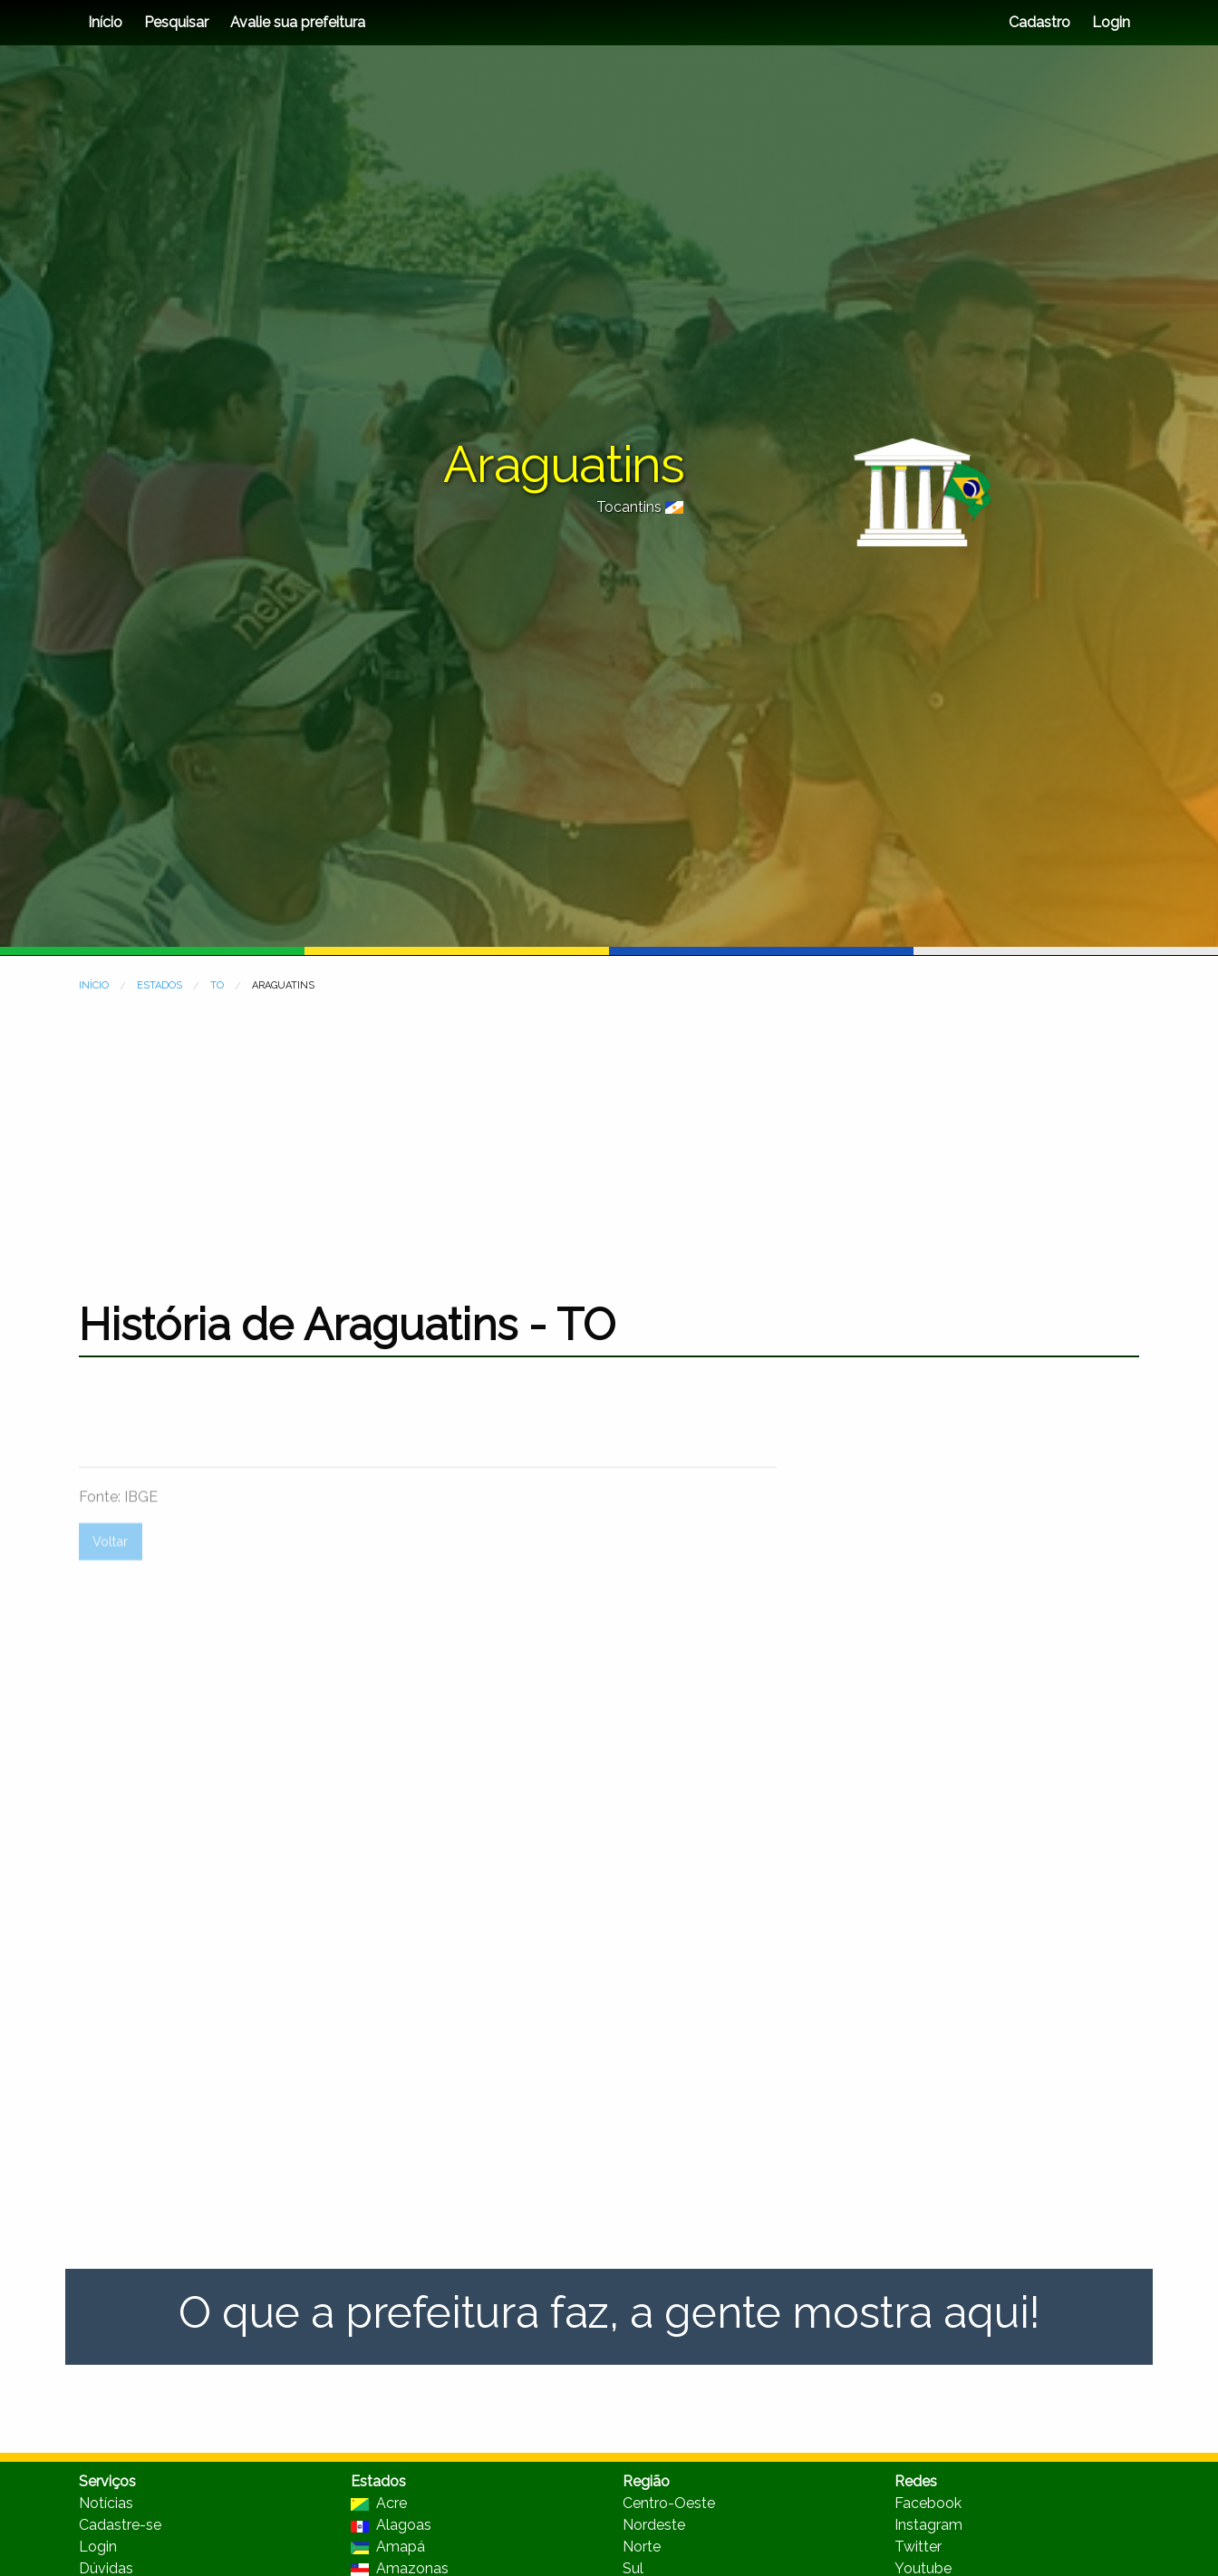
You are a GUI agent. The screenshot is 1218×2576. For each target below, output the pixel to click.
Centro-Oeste (669, 2503)
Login (1109, 22)
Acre (379, 2503)
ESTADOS (159, 985)
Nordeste (654, 2524)
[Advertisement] (609, 1135)
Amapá (388, 2546)
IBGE (141, 1557)
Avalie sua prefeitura (297, 22)
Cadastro (1039, 22)
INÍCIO (94, 985)
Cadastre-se (120, 2524)
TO (217, 985)
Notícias (106, 2503)
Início (105, 22)
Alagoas (391, 2524)
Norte (642, 2546)
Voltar (110, 1601)
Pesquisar (176, 22)
